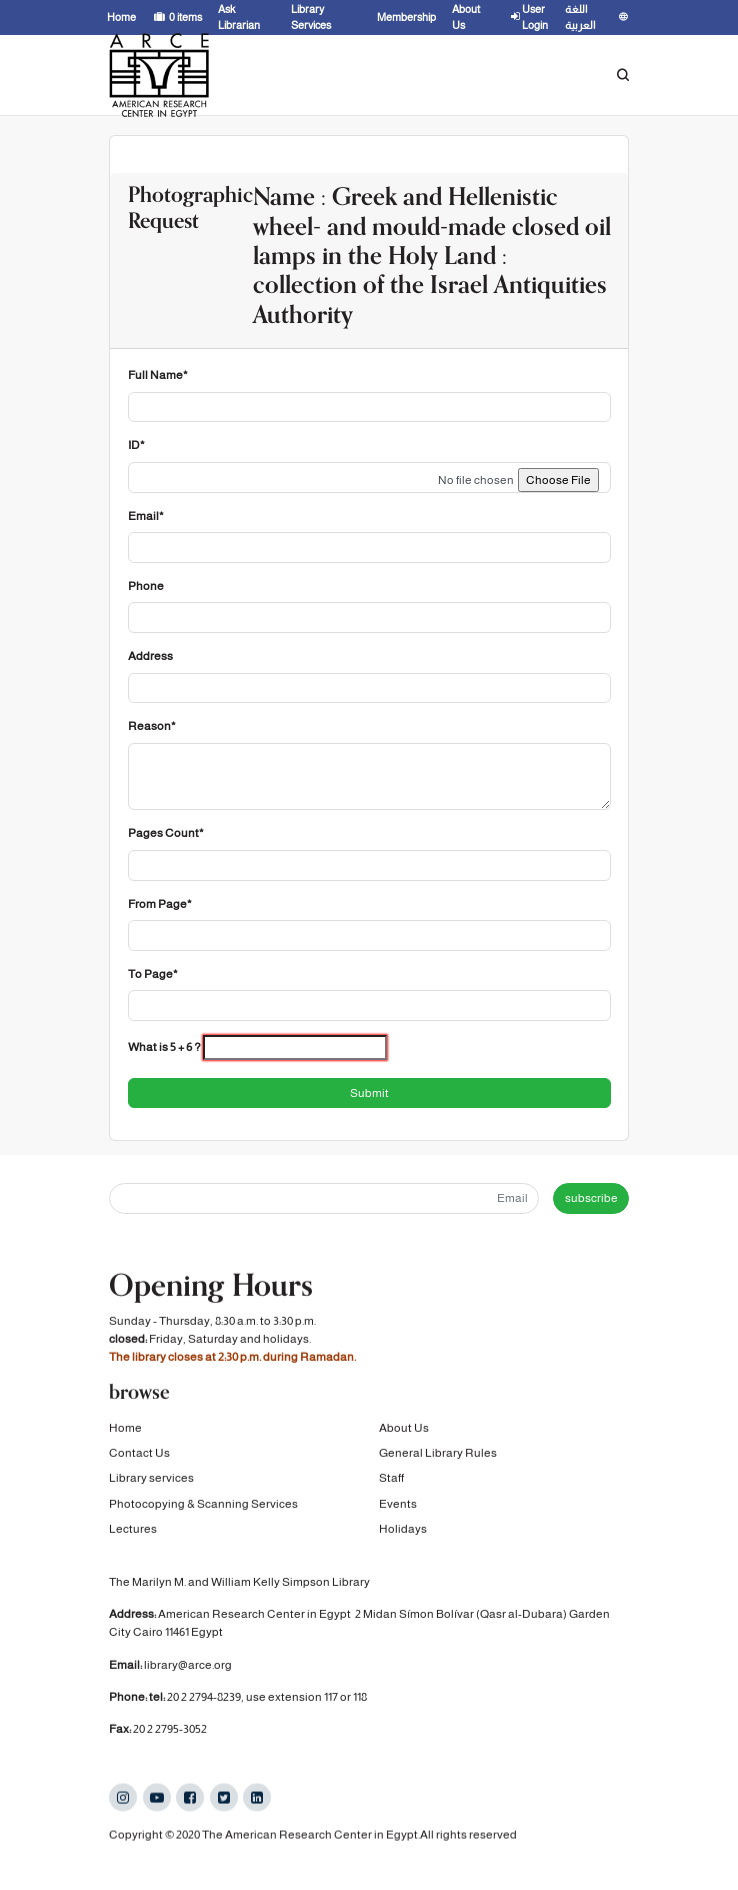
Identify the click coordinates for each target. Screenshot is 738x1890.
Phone (146, 586)
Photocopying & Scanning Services (203, 1504)
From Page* (160, 904)
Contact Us (139, 1453)
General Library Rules (438, 1453)
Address (150, 656)
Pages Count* (166, 833)
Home (125, 1428)
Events (398, 1504)
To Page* (153, 974)
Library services (151, 1478)
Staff (391, 1478)
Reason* (152, 726)
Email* (146, 516)
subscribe (591, 1198)
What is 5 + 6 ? (164, 1047)
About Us (404, 1428)
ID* (136, 445)
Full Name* (158, 375)
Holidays (403, 1529)
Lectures (133, 1529)
